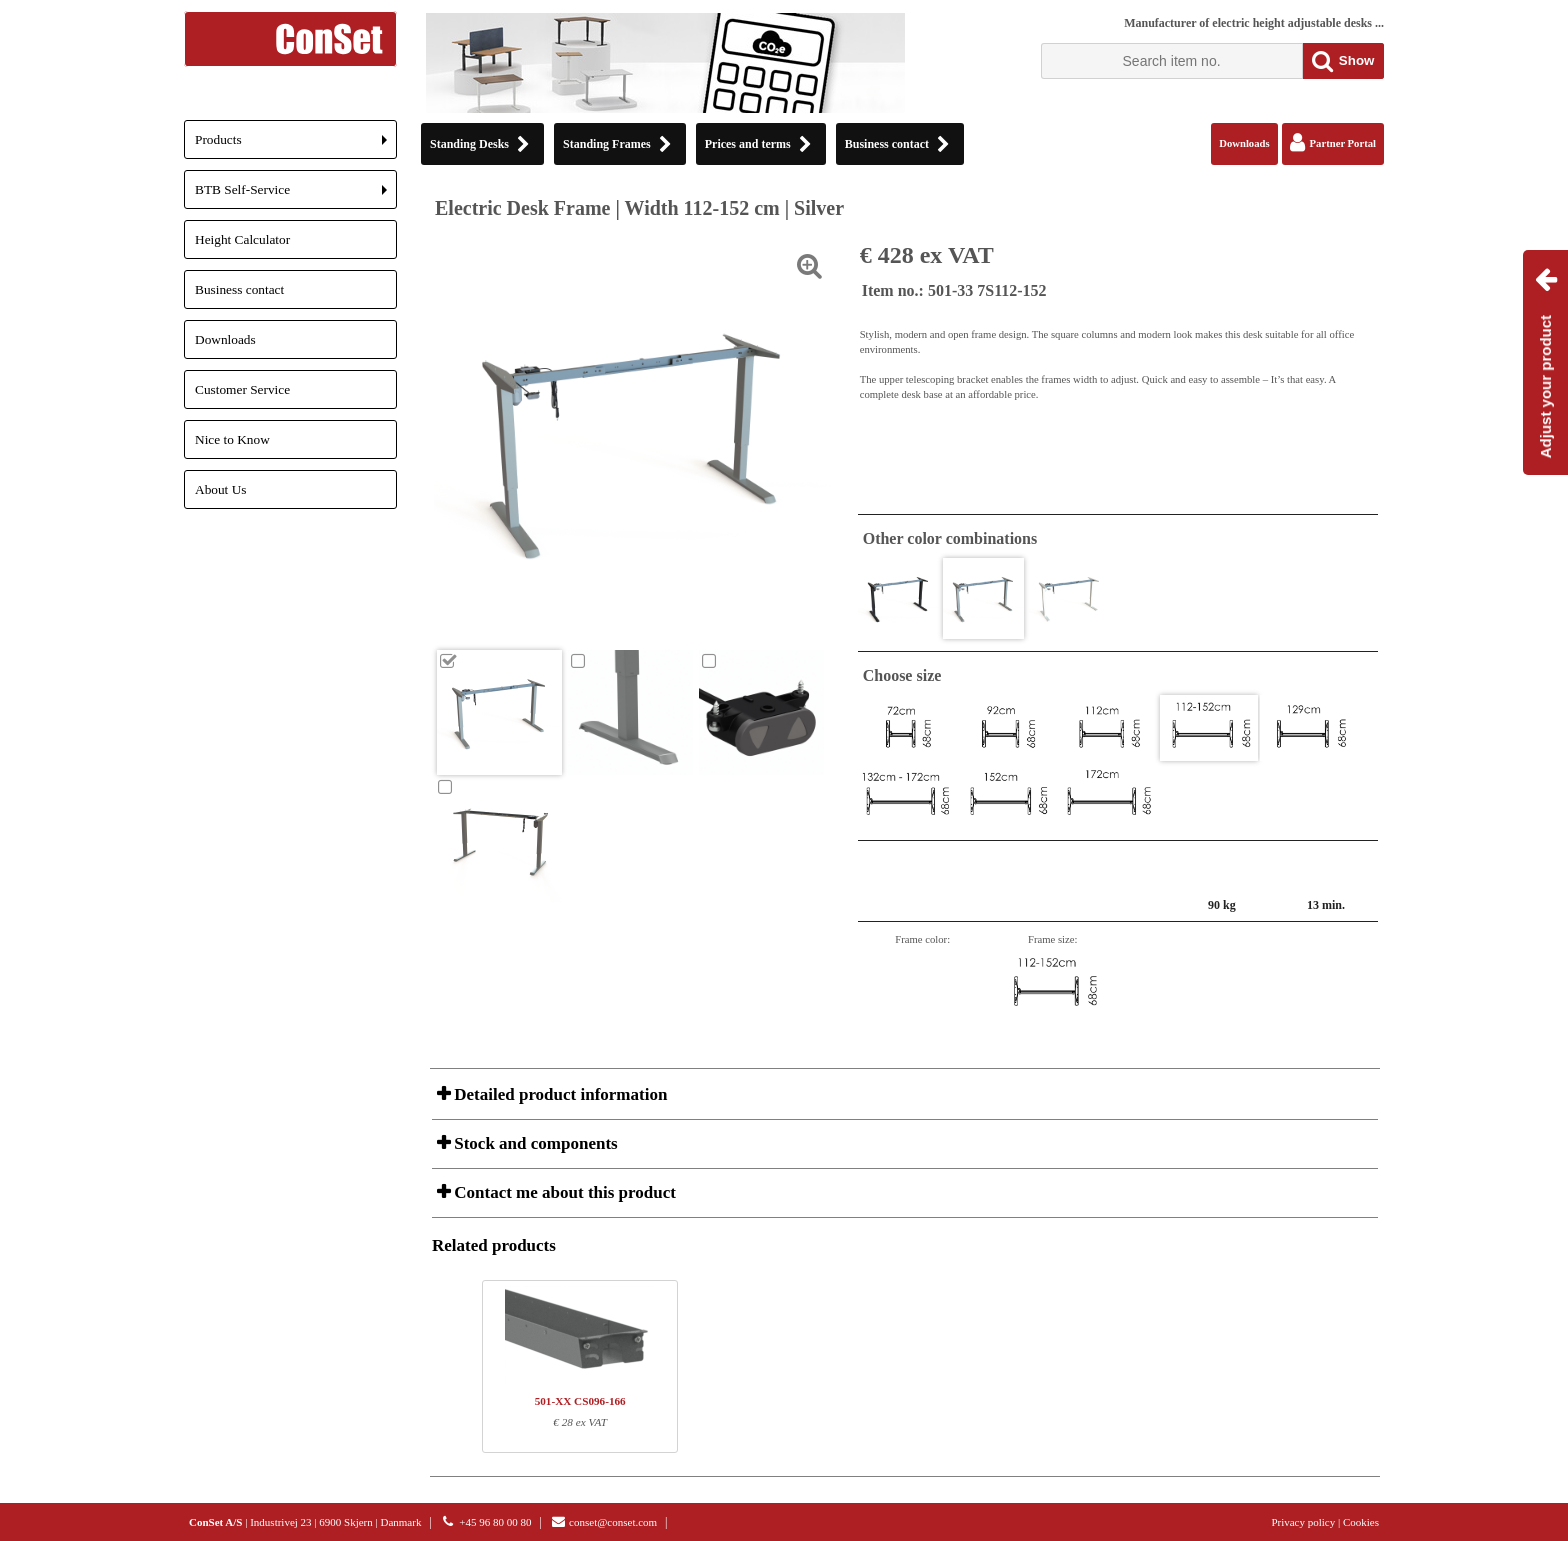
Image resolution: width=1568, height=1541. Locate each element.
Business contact (239, 289)
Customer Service (242, 389)
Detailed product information (558, 1094)
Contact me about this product (563, 1192)
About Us (220, 489)
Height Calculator (242, 239)
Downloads (225, 339)
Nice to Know (232, 439)
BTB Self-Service (296, 195)
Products (296, 145)
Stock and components (534, 1143)
